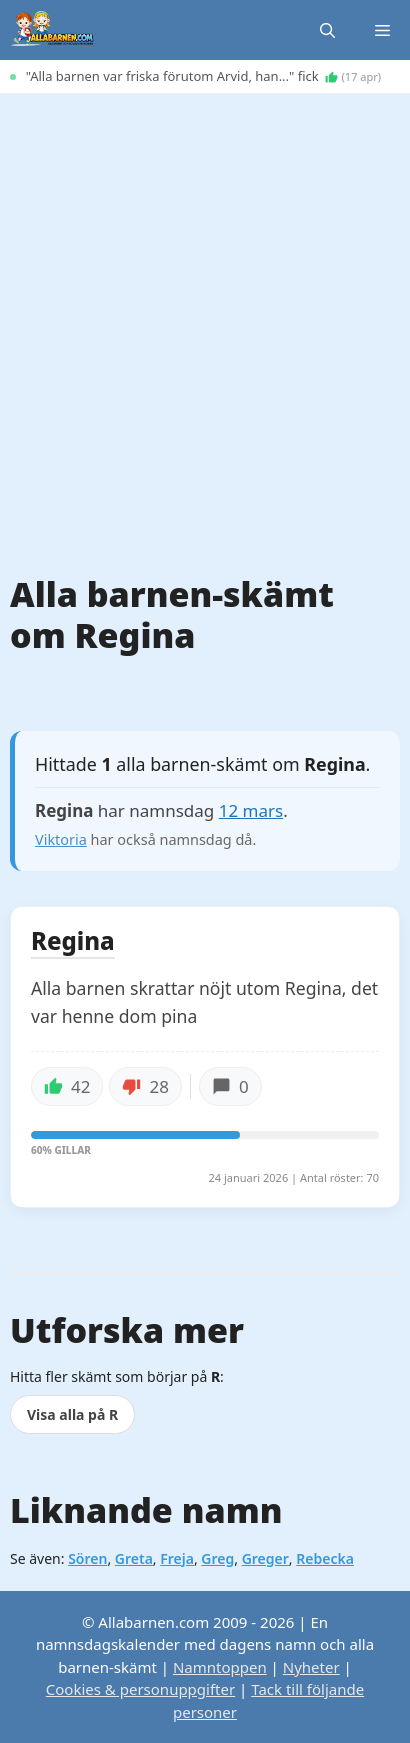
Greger (265, 1558)
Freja (177, 1558)
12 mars (251, 810)
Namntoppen (220, 1667)
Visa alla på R (72, 1414)
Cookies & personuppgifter (140, 1689)
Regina (73, 942)
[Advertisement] (205, 319)
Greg (217, 1558)
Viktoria (61, 839)
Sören (87, 1558)
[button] (327, 30)
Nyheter (311, 1667)
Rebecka (325, 1558)
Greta (134, 1558)
